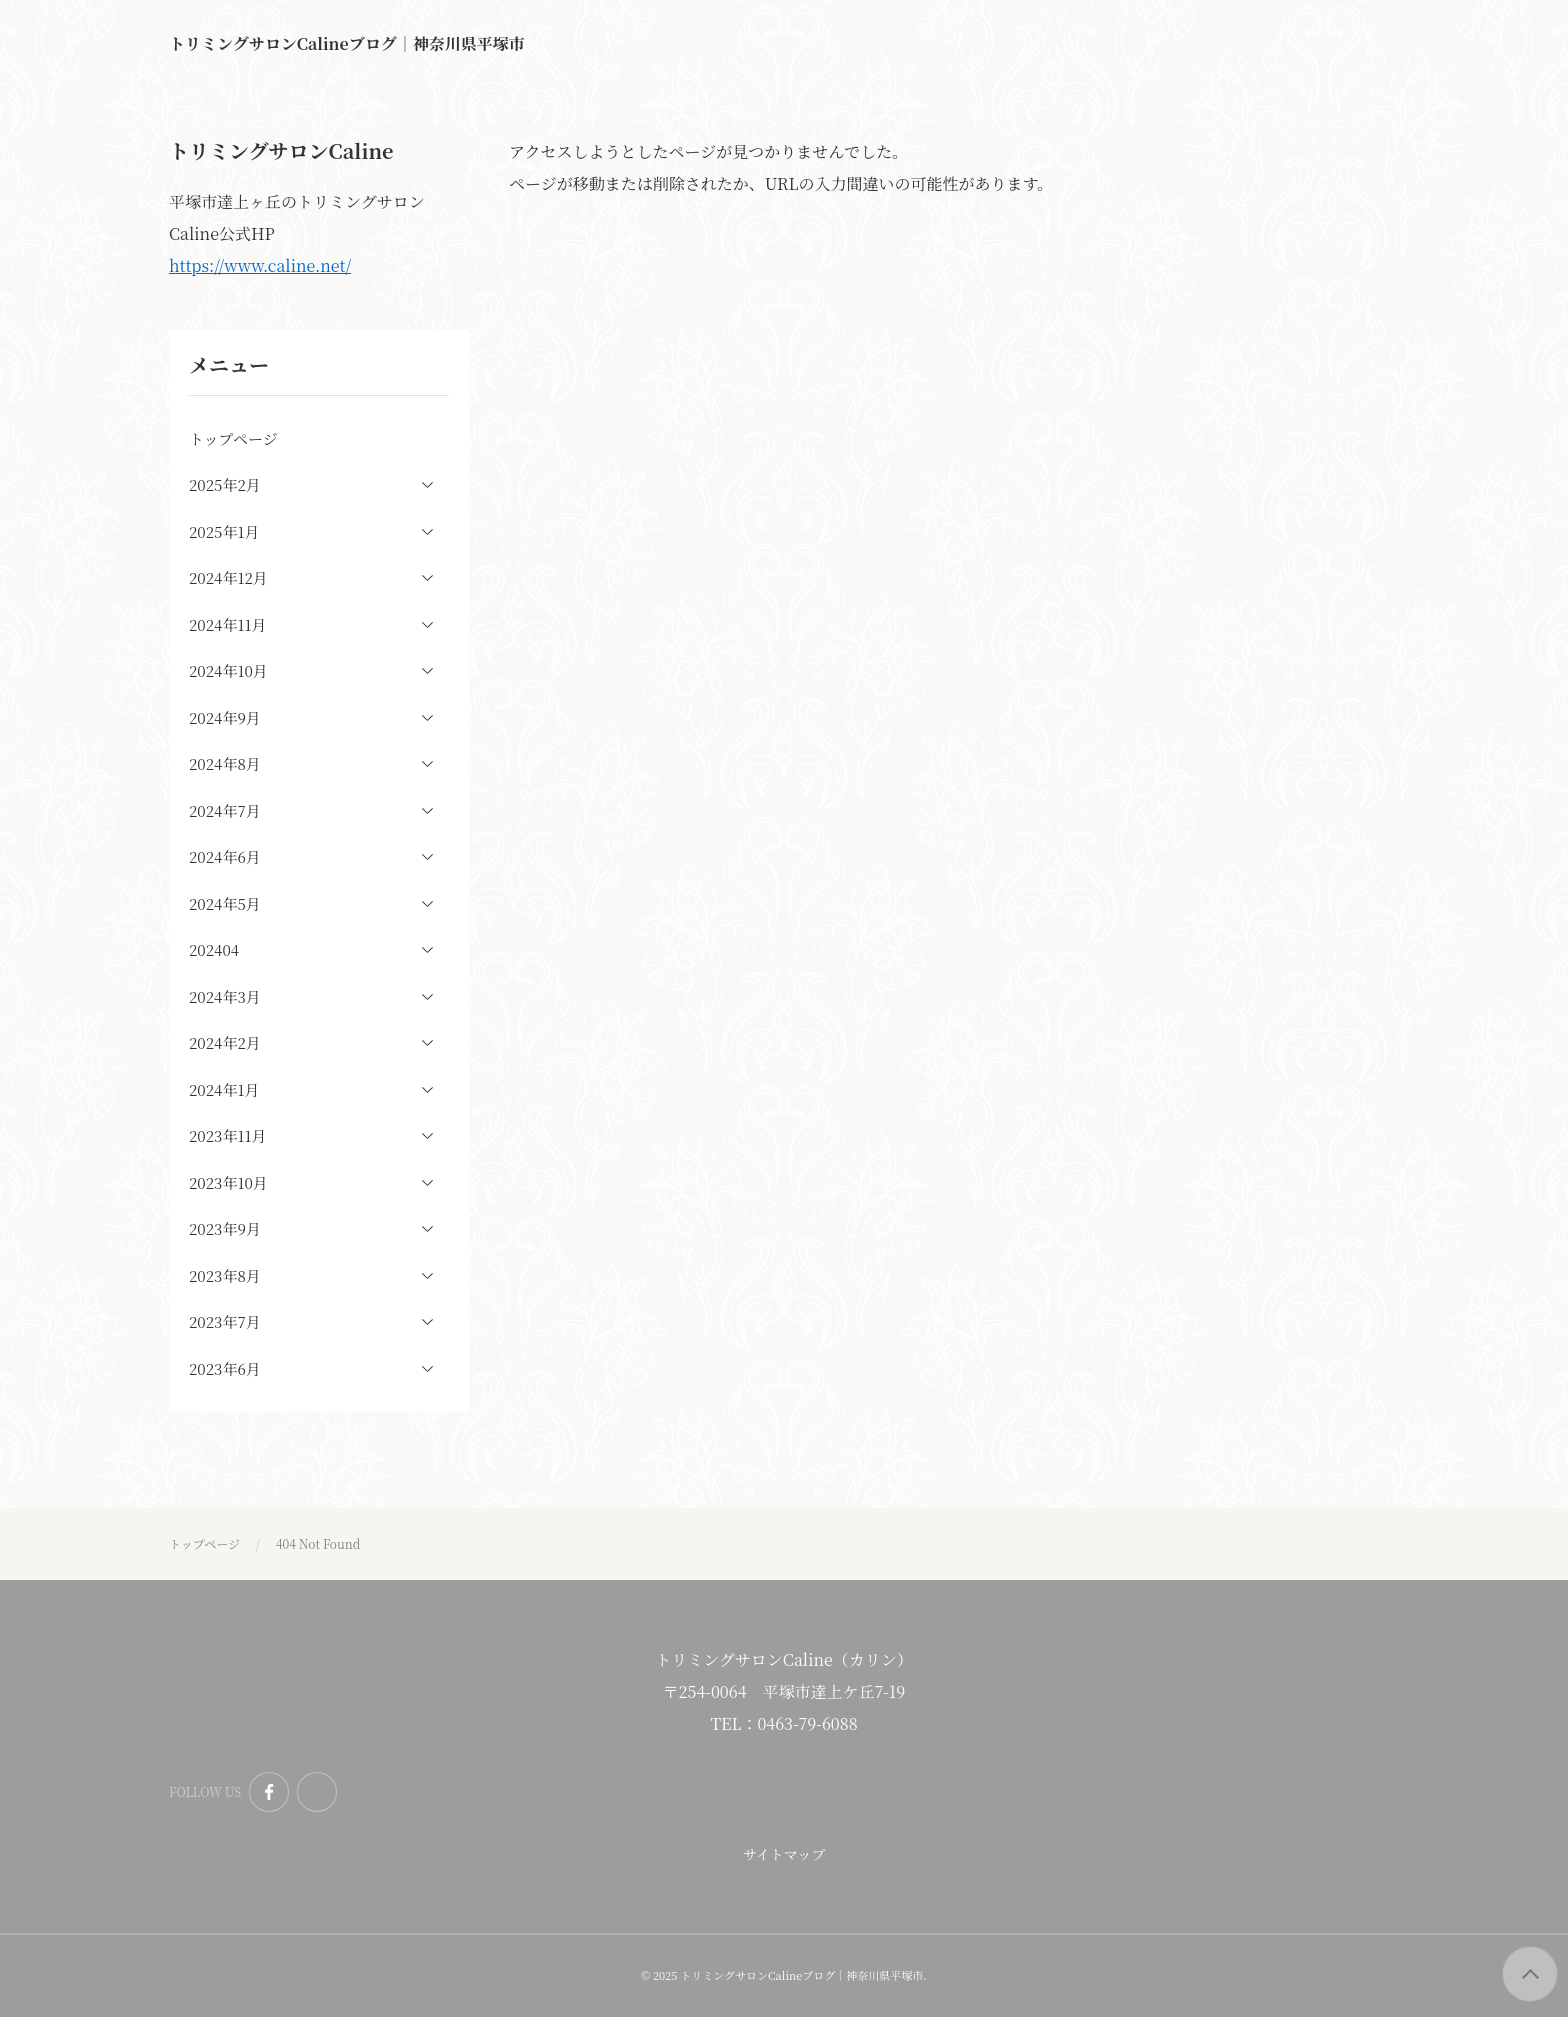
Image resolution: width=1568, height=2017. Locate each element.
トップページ (233, 438)
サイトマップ (784, 1854)
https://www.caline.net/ (260, 265)
